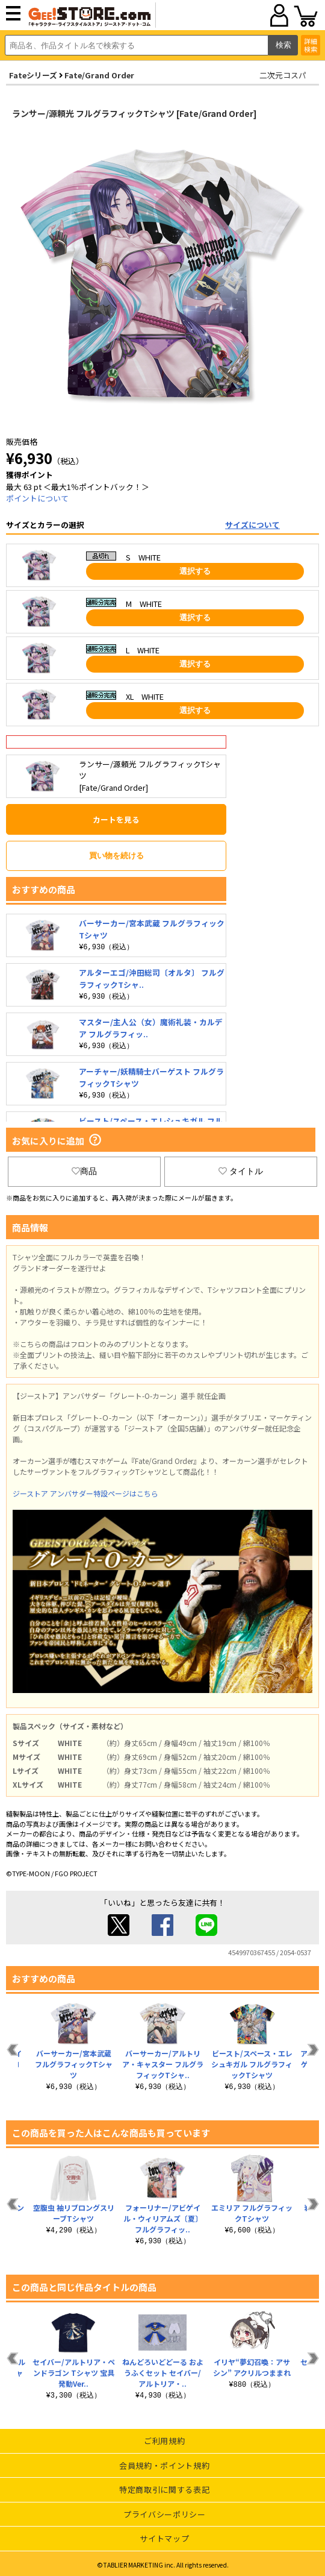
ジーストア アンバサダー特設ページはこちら (85, 1493)
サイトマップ (164, 2538)
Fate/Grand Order (99, 75)
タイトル (240, 1171)
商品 (84, 1171)
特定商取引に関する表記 (164, 2489)
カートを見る (116, 819)
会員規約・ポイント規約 (164, 2465)
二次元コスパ (282, 75)
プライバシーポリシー (164, 2514)
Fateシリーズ (33, 75)
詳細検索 (310, 45)
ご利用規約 (164, 2440)
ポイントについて (37, 498)
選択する (195, 571)
